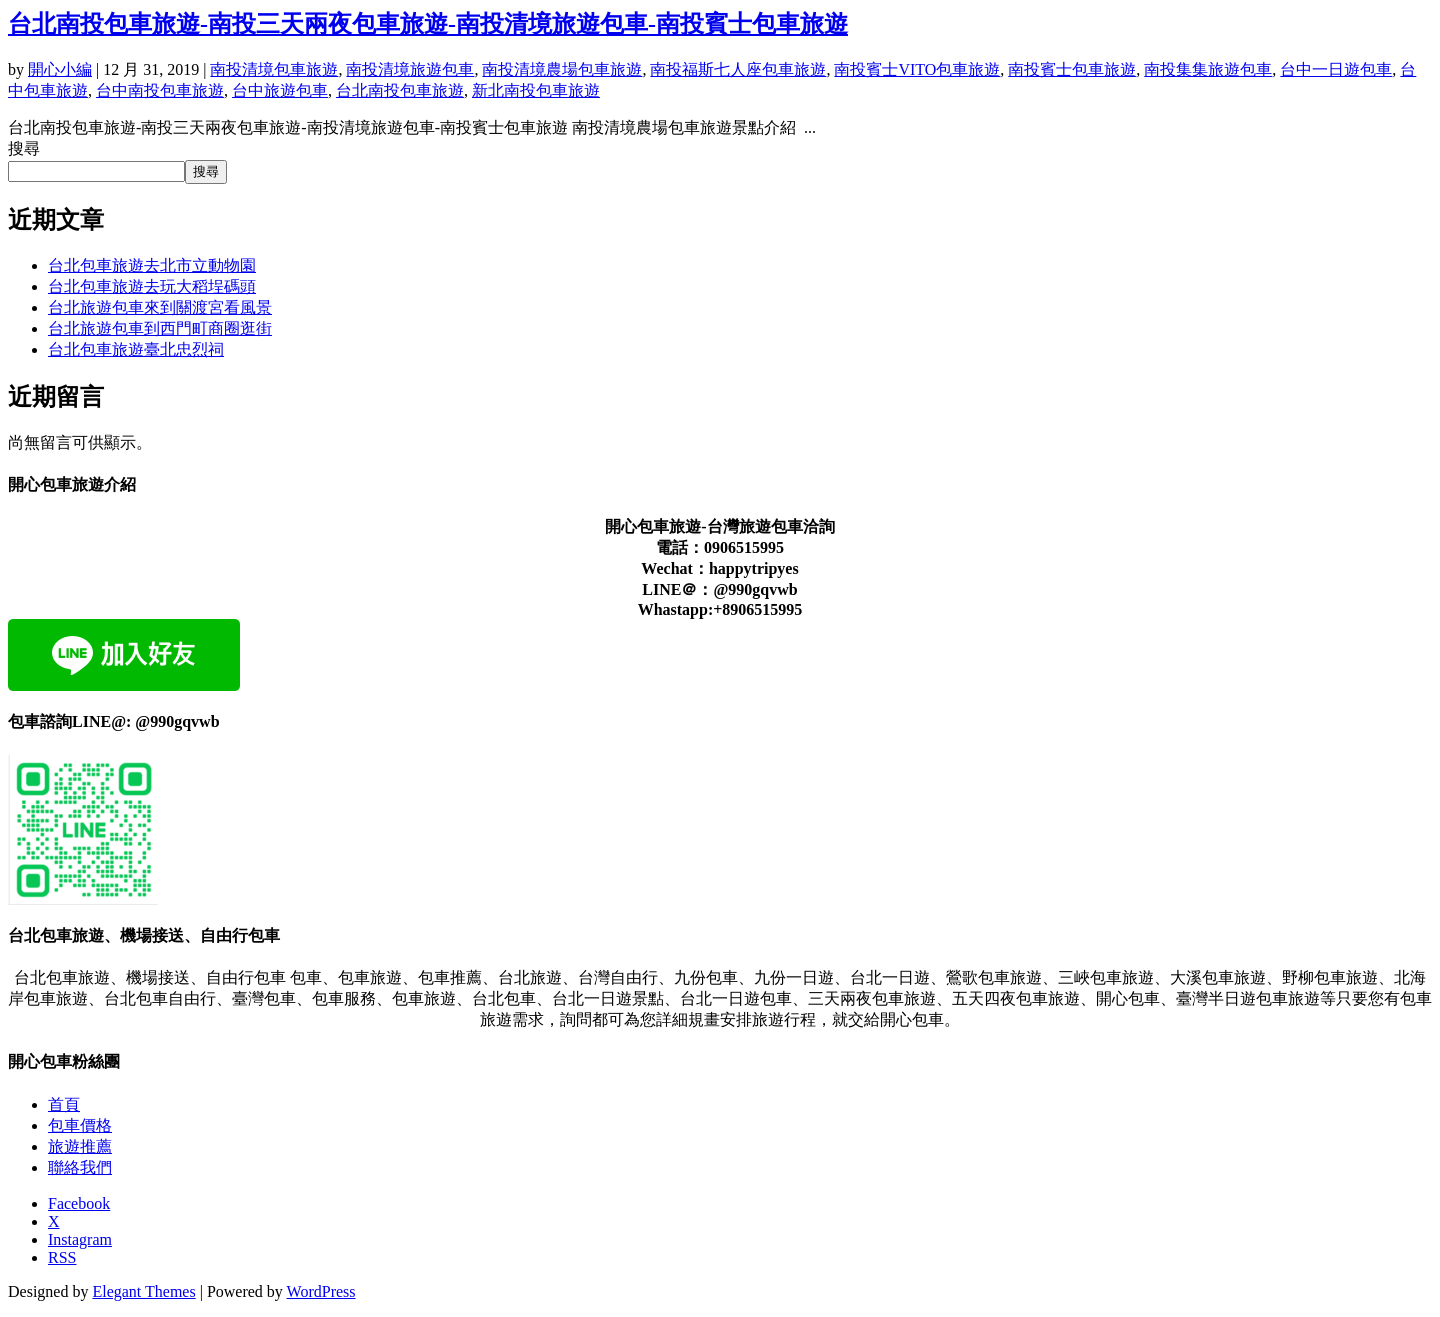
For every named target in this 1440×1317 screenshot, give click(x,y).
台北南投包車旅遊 (400, 90)
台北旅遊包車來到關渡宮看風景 (160, 307)
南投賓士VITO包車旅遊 (917, 69)
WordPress (321, 1291)
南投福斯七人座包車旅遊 (738, 69)
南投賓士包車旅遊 (1072, 69)
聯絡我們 (80, 1167)
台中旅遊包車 (280, 90)
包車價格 (80, 1125)
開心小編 (60, 69)
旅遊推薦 (80, 1146)
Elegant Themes (143, 1291)
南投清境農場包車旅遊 (562, 69)
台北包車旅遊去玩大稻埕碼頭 (152, 286)
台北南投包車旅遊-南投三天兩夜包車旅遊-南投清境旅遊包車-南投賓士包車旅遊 (428, 24)
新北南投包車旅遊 (536, 90)
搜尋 (24, 148)
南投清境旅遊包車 (410, 69)
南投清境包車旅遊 (274, 69)
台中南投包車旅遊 (160, 90)
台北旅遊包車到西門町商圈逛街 (160, 328)
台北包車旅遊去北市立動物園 (152, 265)
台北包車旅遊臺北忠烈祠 (136, 349)
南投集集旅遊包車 (1208, 69)
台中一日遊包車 (1336, 69)
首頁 (64, 1104)
